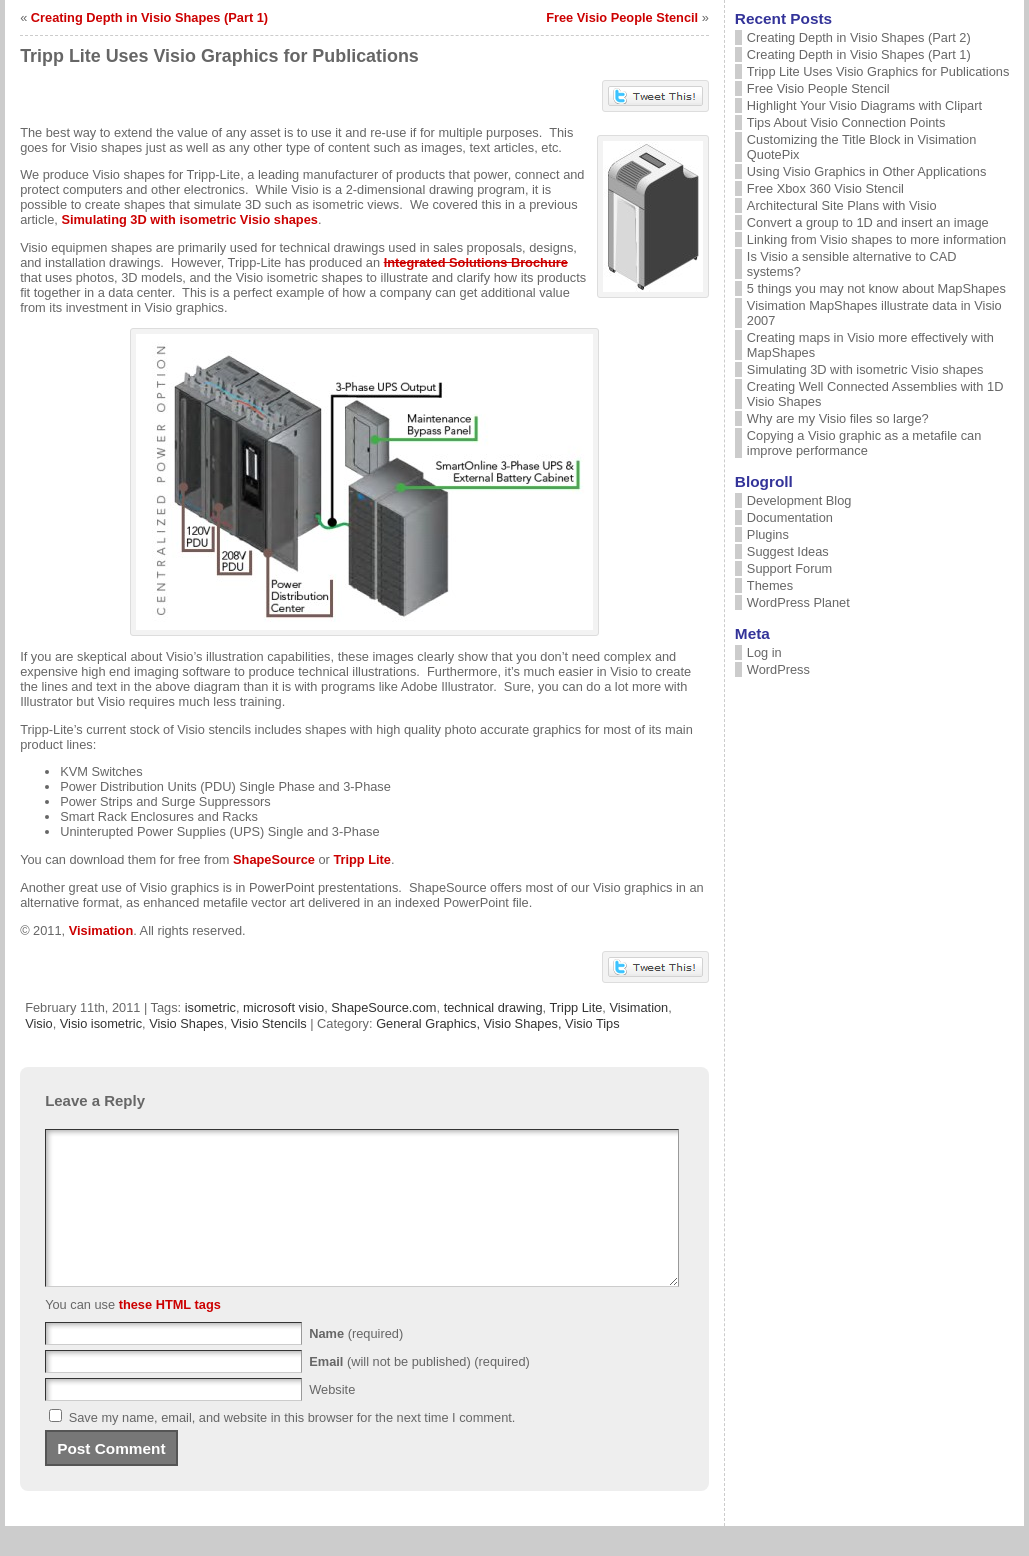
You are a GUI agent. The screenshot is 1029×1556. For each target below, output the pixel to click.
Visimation (101, 930)
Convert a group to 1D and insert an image (868, 222)
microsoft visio (283, 1007)
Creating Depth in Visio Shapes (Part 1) (149, 17)
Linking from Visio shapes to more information (876, 239)
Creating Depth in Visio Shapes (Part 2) (859, 37)
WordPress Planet (798, 602)
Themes (770, 585)
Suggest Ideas (788, 551)
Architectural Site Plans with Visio (842, 205)
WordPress (778, 669)
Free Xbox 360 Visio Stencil (825, 188)
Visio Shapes (186, 1023)
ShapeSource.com (383, 1007)
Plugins (768, 534)
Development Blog (799, 500)
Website (332, 1419)
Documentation (790, 517)
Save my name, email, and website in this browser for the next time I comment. (292, 1447)
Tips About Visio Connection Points (846, 122)
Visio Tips (592, 1023)
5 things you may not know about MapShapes (876, 288)
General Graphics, (429, 1023)
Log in (764, 652)
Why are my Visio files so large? (838, 418)
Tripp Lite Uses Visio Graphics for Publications (878, 71)
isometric (210, 1007)
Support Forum (789, 568)
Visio (39, 1023)
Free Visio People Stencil (622, 17)
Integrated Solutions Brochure (476, 262)
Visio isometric (101, 1023)
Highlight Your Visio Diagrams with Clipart (864, 105)
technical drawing (493, 1007)
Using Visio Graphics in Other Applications (866, 171)
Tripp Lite (362, 859)
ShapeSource (274, 859)
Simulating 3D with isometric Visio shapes (189, 219)
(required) (356, 1363)
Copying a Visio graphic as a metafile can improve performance (864, 443)
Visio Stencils (269, 1023)
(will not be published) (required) (419, 1391)
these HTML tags (170, 1334)
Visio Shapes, (525, 1023)
